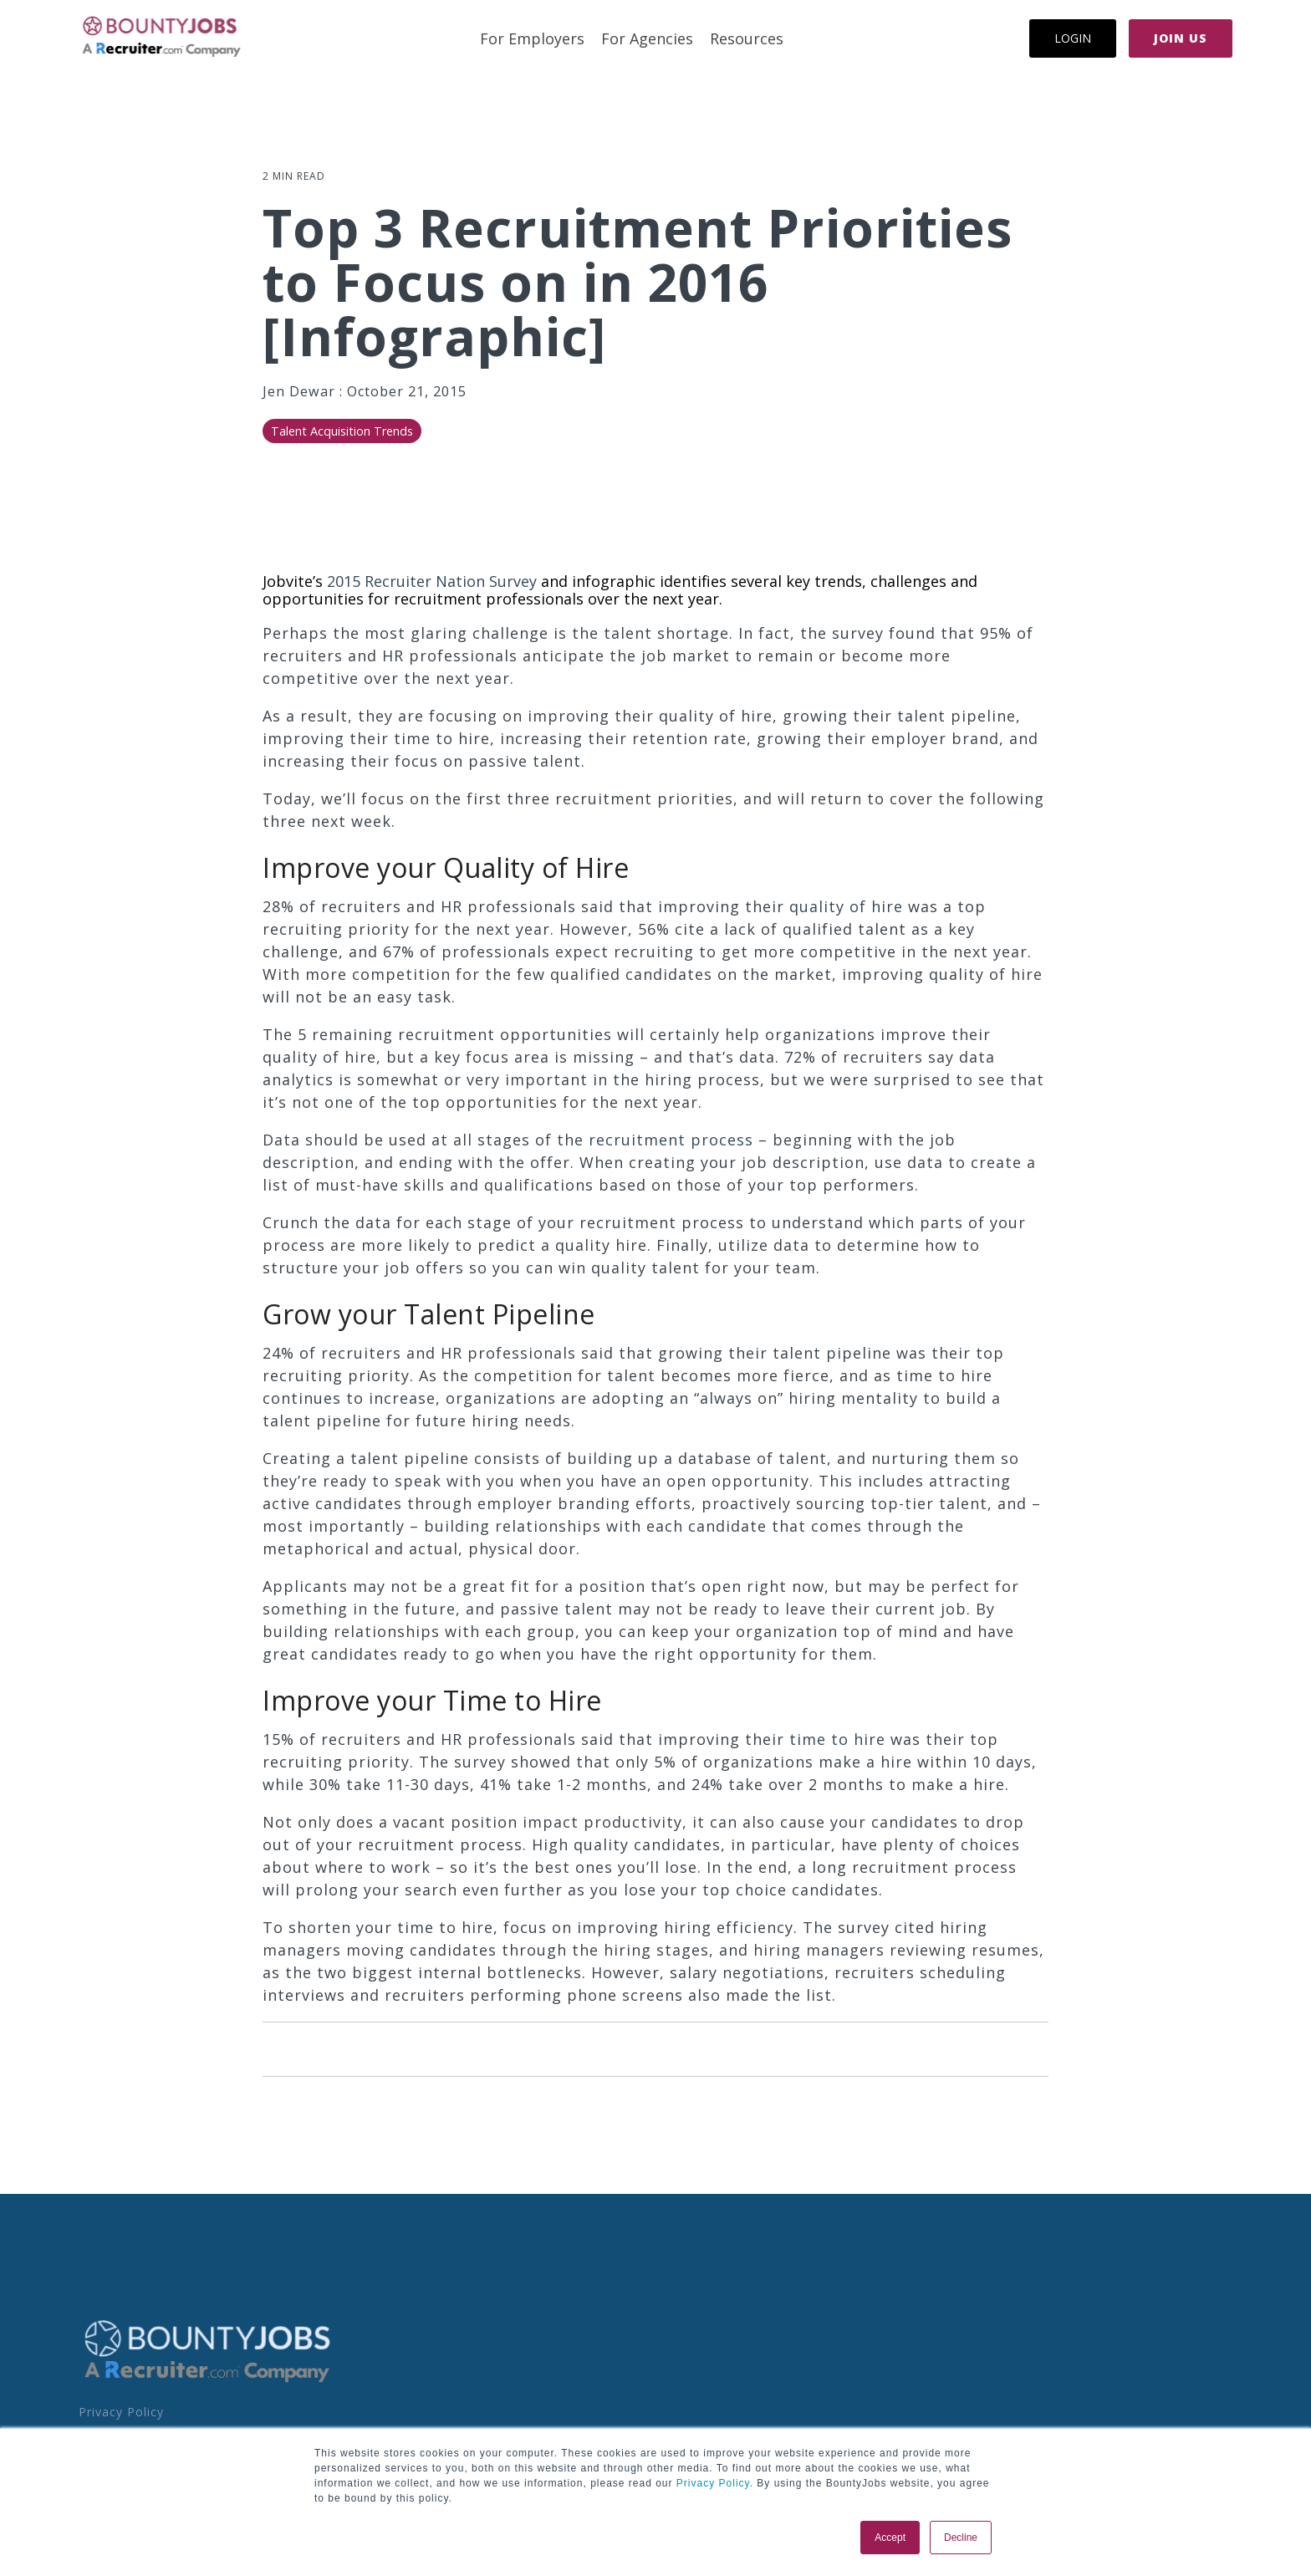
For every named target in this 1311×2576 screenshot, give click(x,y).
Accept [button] (890, 2537)
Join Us (1180, 38)
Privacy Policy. (713, 2483)
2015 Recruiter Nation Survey (432, 581)
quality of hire (846, 906)
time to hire (837, 1739)
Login (1072, 38)
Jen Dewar (301, 391)
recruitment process (671, 1140)
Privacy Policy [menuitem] (121, 2412)
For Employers (532, 38)
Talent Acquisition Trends (342, 431)
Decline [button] (960, 2537)
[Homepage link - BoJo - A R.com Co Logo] (208, 2381)
